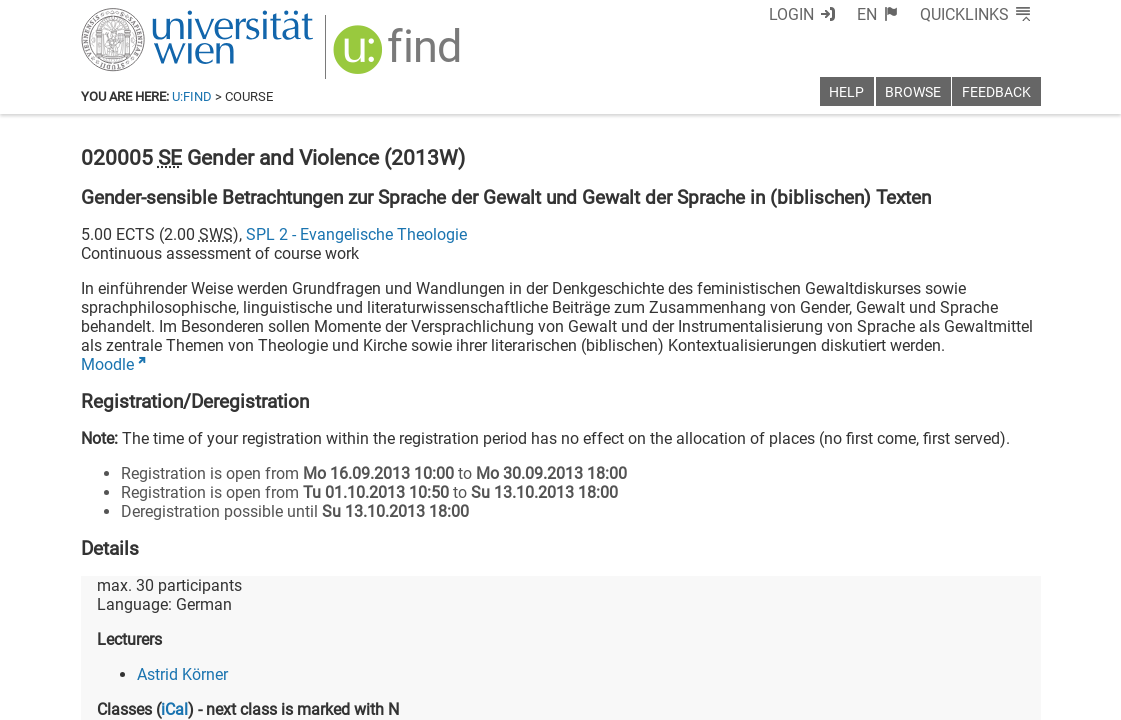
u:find (192, 96)
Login (791, 14)
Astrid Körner (182, 674)
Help (846, 92)
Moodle (107, 364)
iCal (174, 709)
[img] (399, 56)
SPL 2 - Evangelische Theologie (356, 234)
